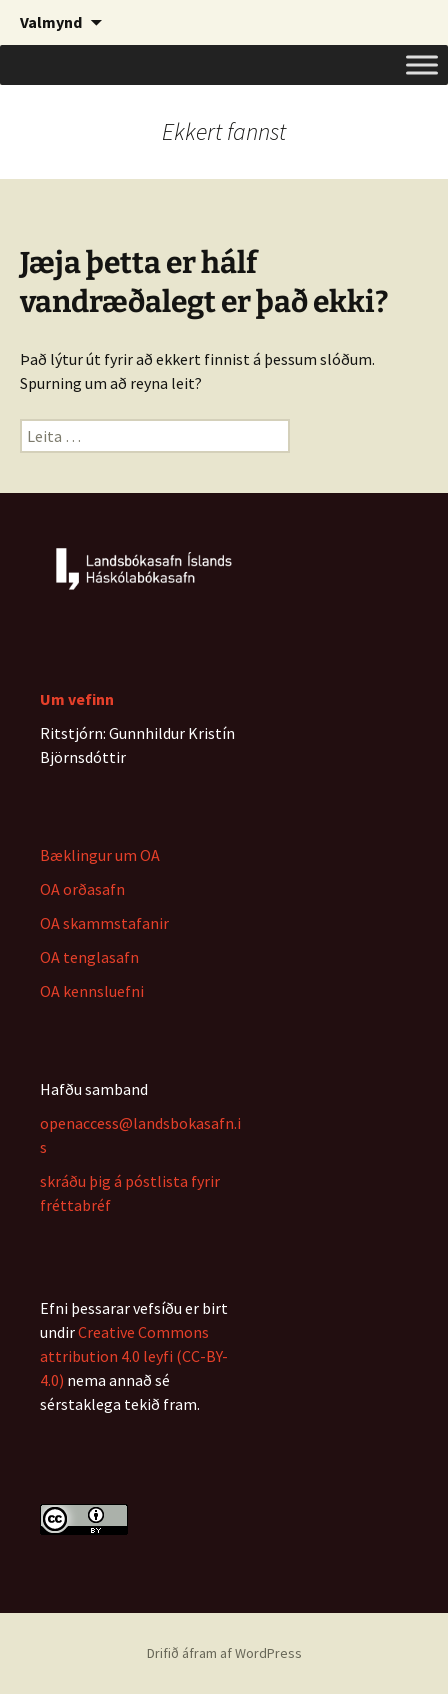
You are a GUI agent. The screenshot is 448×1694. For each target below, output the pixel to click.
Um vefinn (77, 699)
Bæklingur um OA (100, 855)
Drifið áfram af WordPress (224, 1653)
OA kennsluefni (92, 991)
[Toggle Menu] (422, 64)
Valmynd (51, 22)
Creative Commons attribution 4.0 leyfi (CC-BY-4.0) (134, 1356)
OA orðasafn (82, 889)
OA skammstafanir (104, 923)
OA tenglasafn (89, 957)
